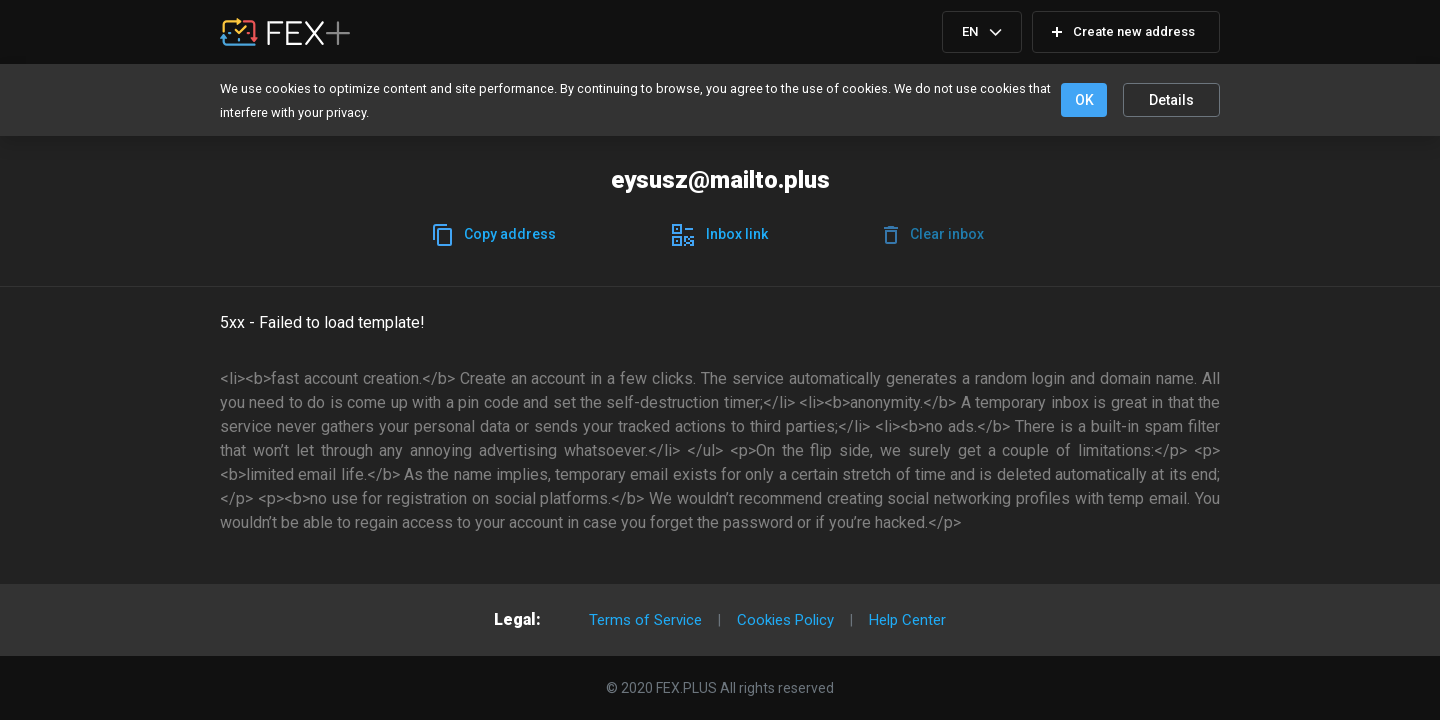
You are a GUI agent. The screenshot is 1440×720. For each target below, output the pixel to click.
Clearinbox (934, 235)
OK (1084, 100)
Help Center (907, 620)
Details (1171, 100)
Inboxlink (720, 235)
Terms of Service (645, 620)
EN (970, 31)
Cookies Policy (785, 620)
